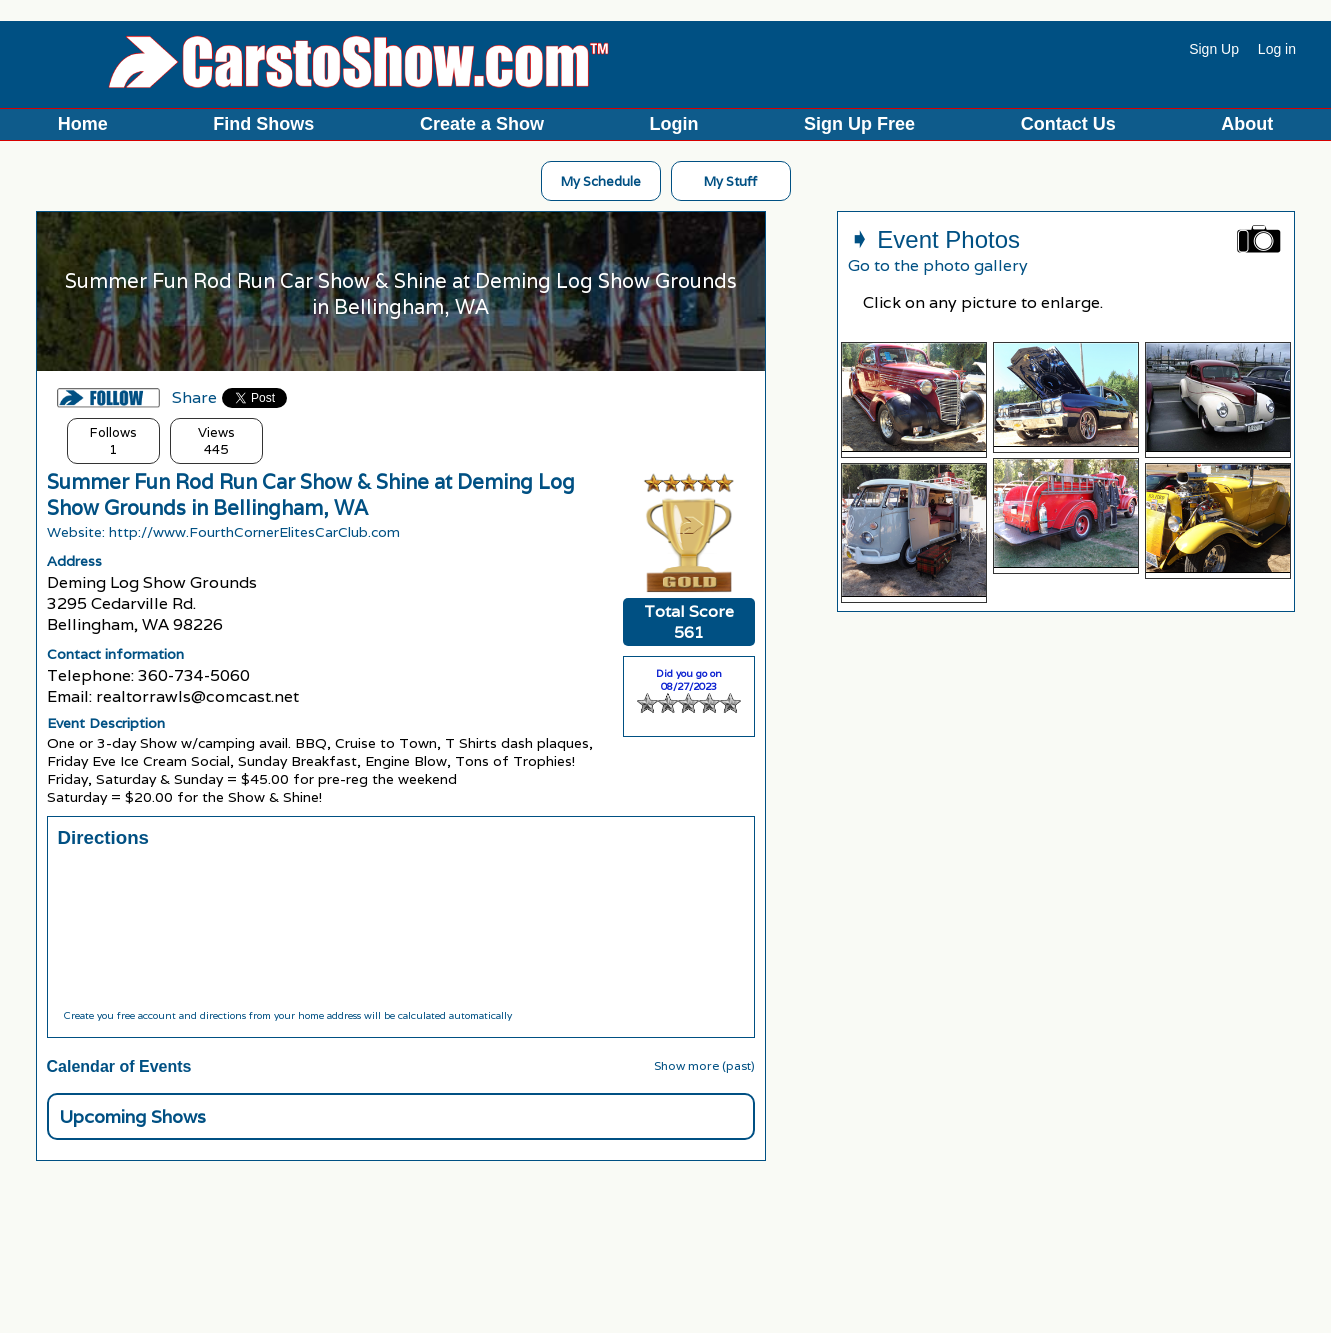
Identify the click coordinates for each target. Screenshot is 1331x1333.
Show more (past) (704, 1065)
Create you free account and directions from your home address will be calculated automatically (287, 1015)
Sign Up (1214, 49)
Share (194, 397)
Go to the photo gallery (938, 265)
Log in (1277, 49)
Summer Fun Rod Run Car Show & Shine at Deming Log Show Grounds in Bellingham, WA (311, 495)
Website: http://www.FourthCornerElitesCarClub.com (223, 532)
